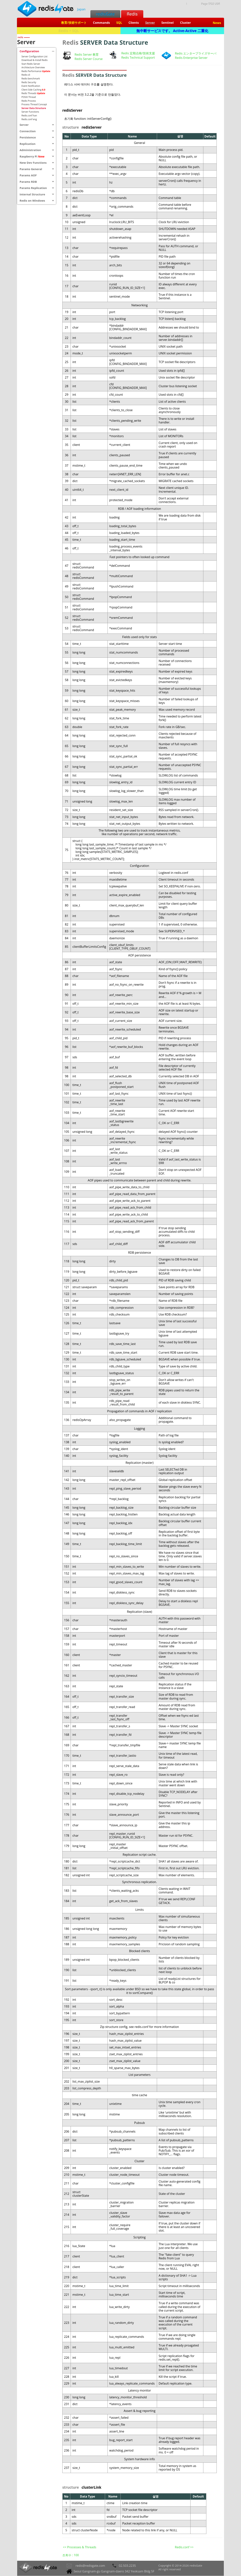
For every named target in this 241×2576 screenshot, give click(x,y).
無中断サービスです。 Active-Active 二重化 (172, 30)
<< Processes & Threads (79, 2547)
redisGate (105, 14)
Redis (132, 14)
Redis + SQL (68, 30)
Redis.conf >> (184, 2547)
